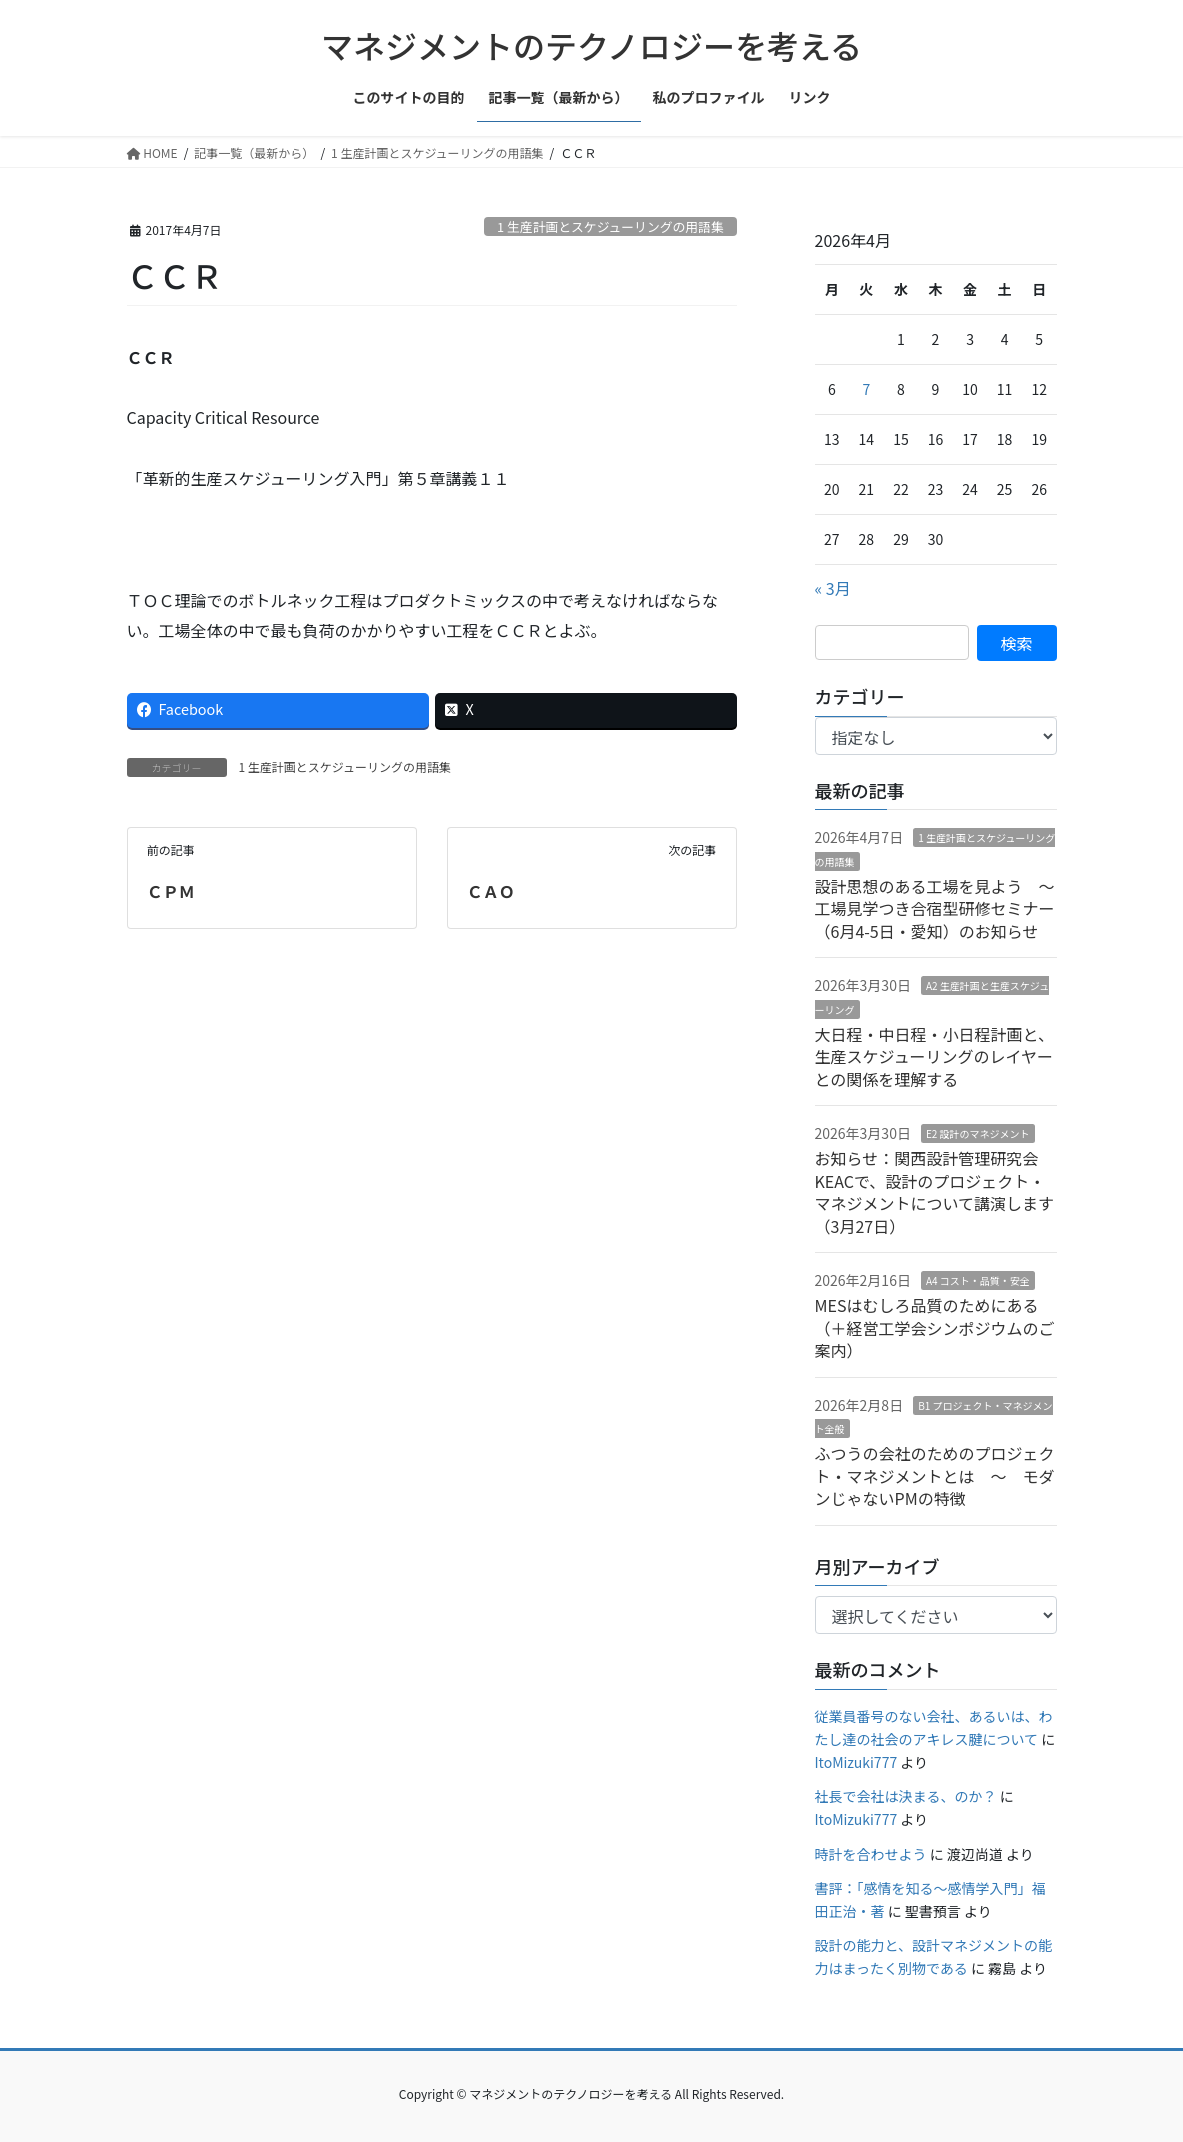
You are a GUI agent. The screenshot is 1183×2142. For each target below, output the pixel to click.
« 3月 (833, 588)
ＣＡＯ (491, 891)
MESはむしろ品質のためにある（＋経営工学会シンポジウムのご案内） (935, 1327)
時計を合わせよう (871, 1854)
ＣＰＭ (171, 891)
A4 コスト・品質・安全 (978, 1280)
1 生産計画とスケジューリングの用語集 (610, 226)
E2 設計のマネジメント (978, 1133)
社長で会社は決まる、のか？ (906, 1796)
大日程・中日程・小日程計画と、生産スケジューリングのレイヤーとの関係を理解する (934, 1056)
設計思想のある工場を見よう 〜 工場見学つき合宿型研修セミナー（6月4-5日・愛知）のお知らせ (943, 908)
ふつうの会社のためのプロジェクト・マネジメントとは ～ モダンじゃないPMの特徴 (935, 1475)
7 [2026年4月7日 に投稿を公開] (866, 389)
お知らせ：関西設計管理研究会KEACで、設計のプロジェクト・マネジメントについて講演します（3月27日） (935, 1191)
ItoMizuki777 (856, 1762)
